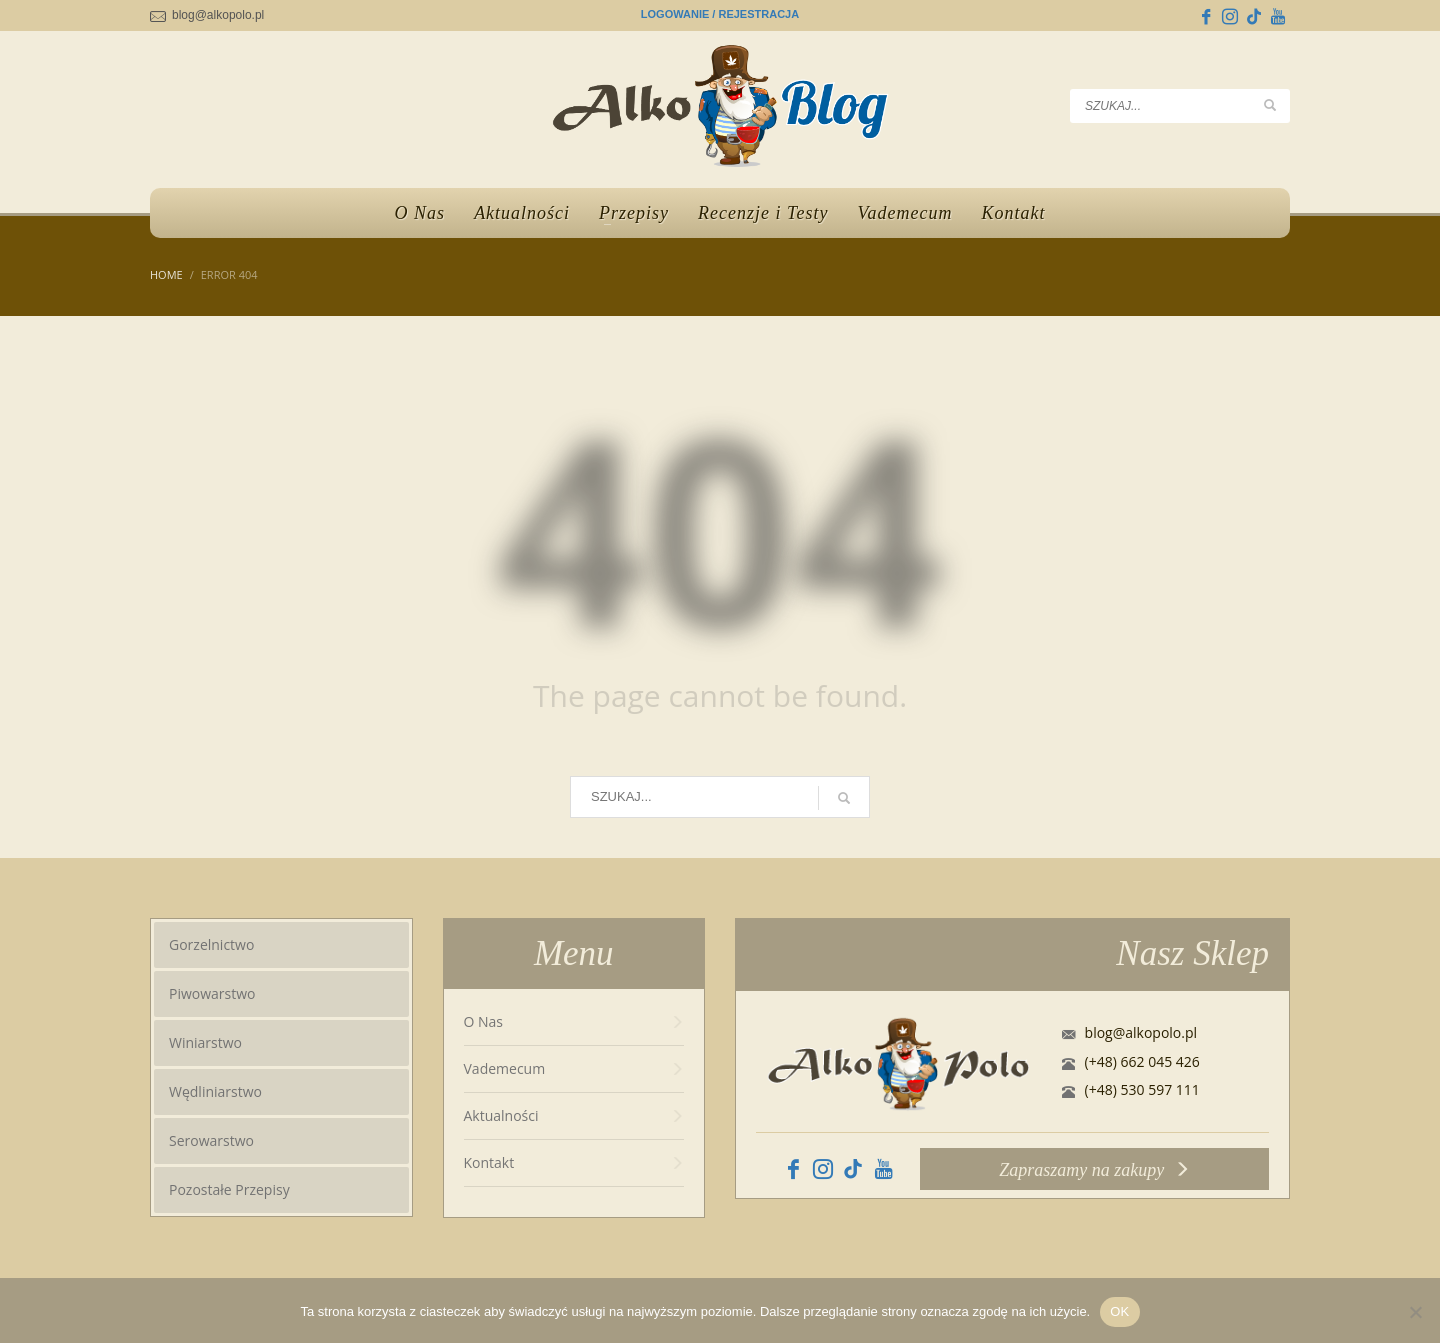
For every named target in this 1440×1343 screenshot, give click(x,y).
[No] (1415, 1312)
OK (1119, 1311)
